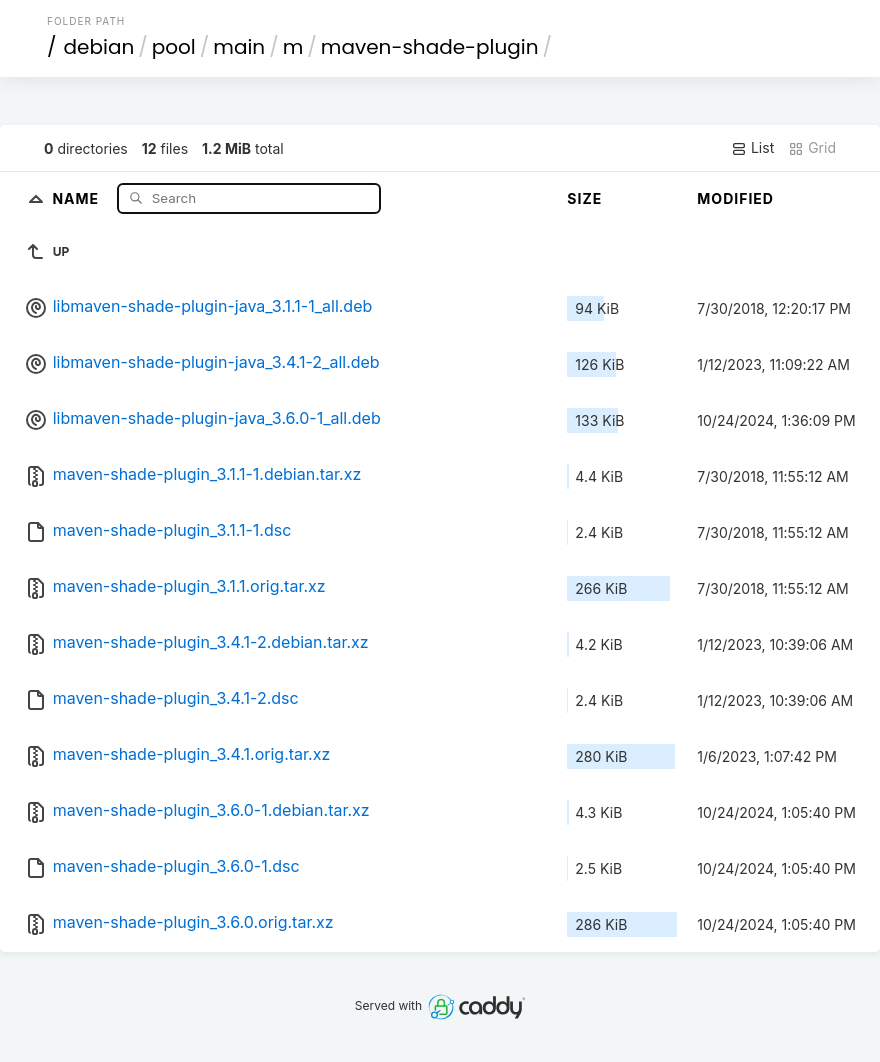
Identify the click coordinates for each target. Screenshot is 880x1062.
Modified (735, 198)
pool (174, 47)
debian (99, 47)
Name (77, 197)
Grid (812, 148)
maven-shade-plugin (430, 47)
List (752, 148)
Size (584, 198)
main (239, 47)
